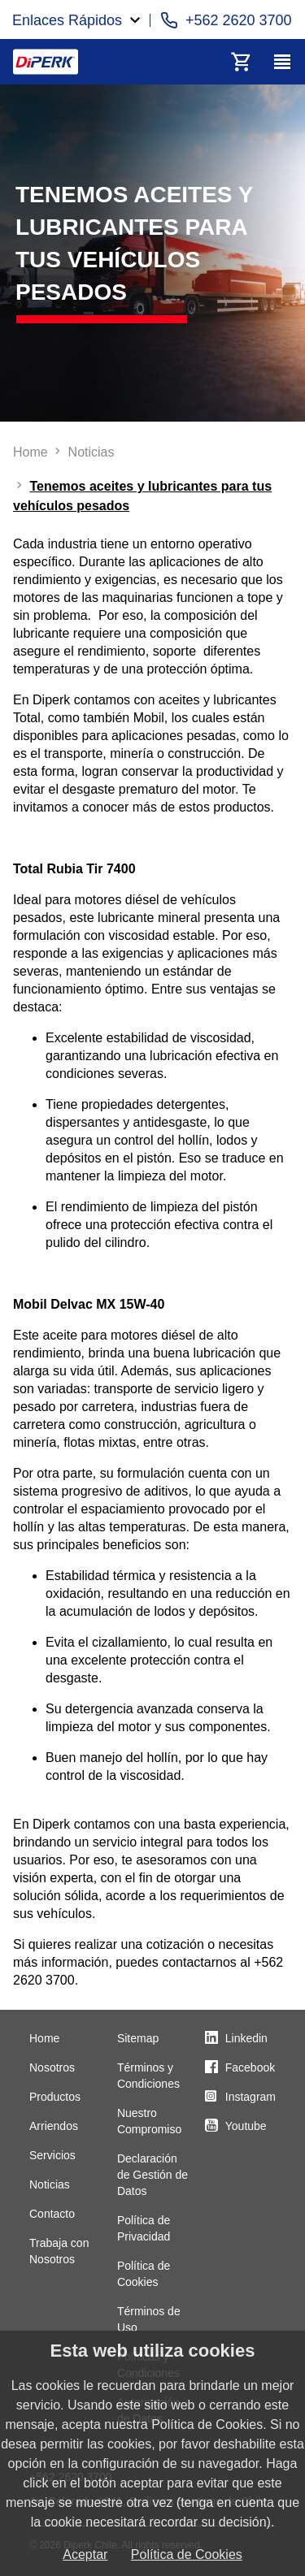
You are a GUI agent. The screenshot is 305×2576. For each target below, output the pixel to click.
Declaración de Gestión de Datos (152, 2174)
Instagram (250, 2096)
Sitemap (138, 2038)
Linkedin (246, 2038)
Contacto (52, 2213)
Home (44, 2038)
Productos (55, 2096)
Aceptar (85, 2554)
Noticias (49, 2184)
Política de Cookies (186, 2554)
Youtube (246, 2125)
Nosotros (52, 2067)
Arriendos (53, 2125)
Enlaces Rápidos (67, 20)
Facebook (250, 2067)
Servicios (52, 2155)
